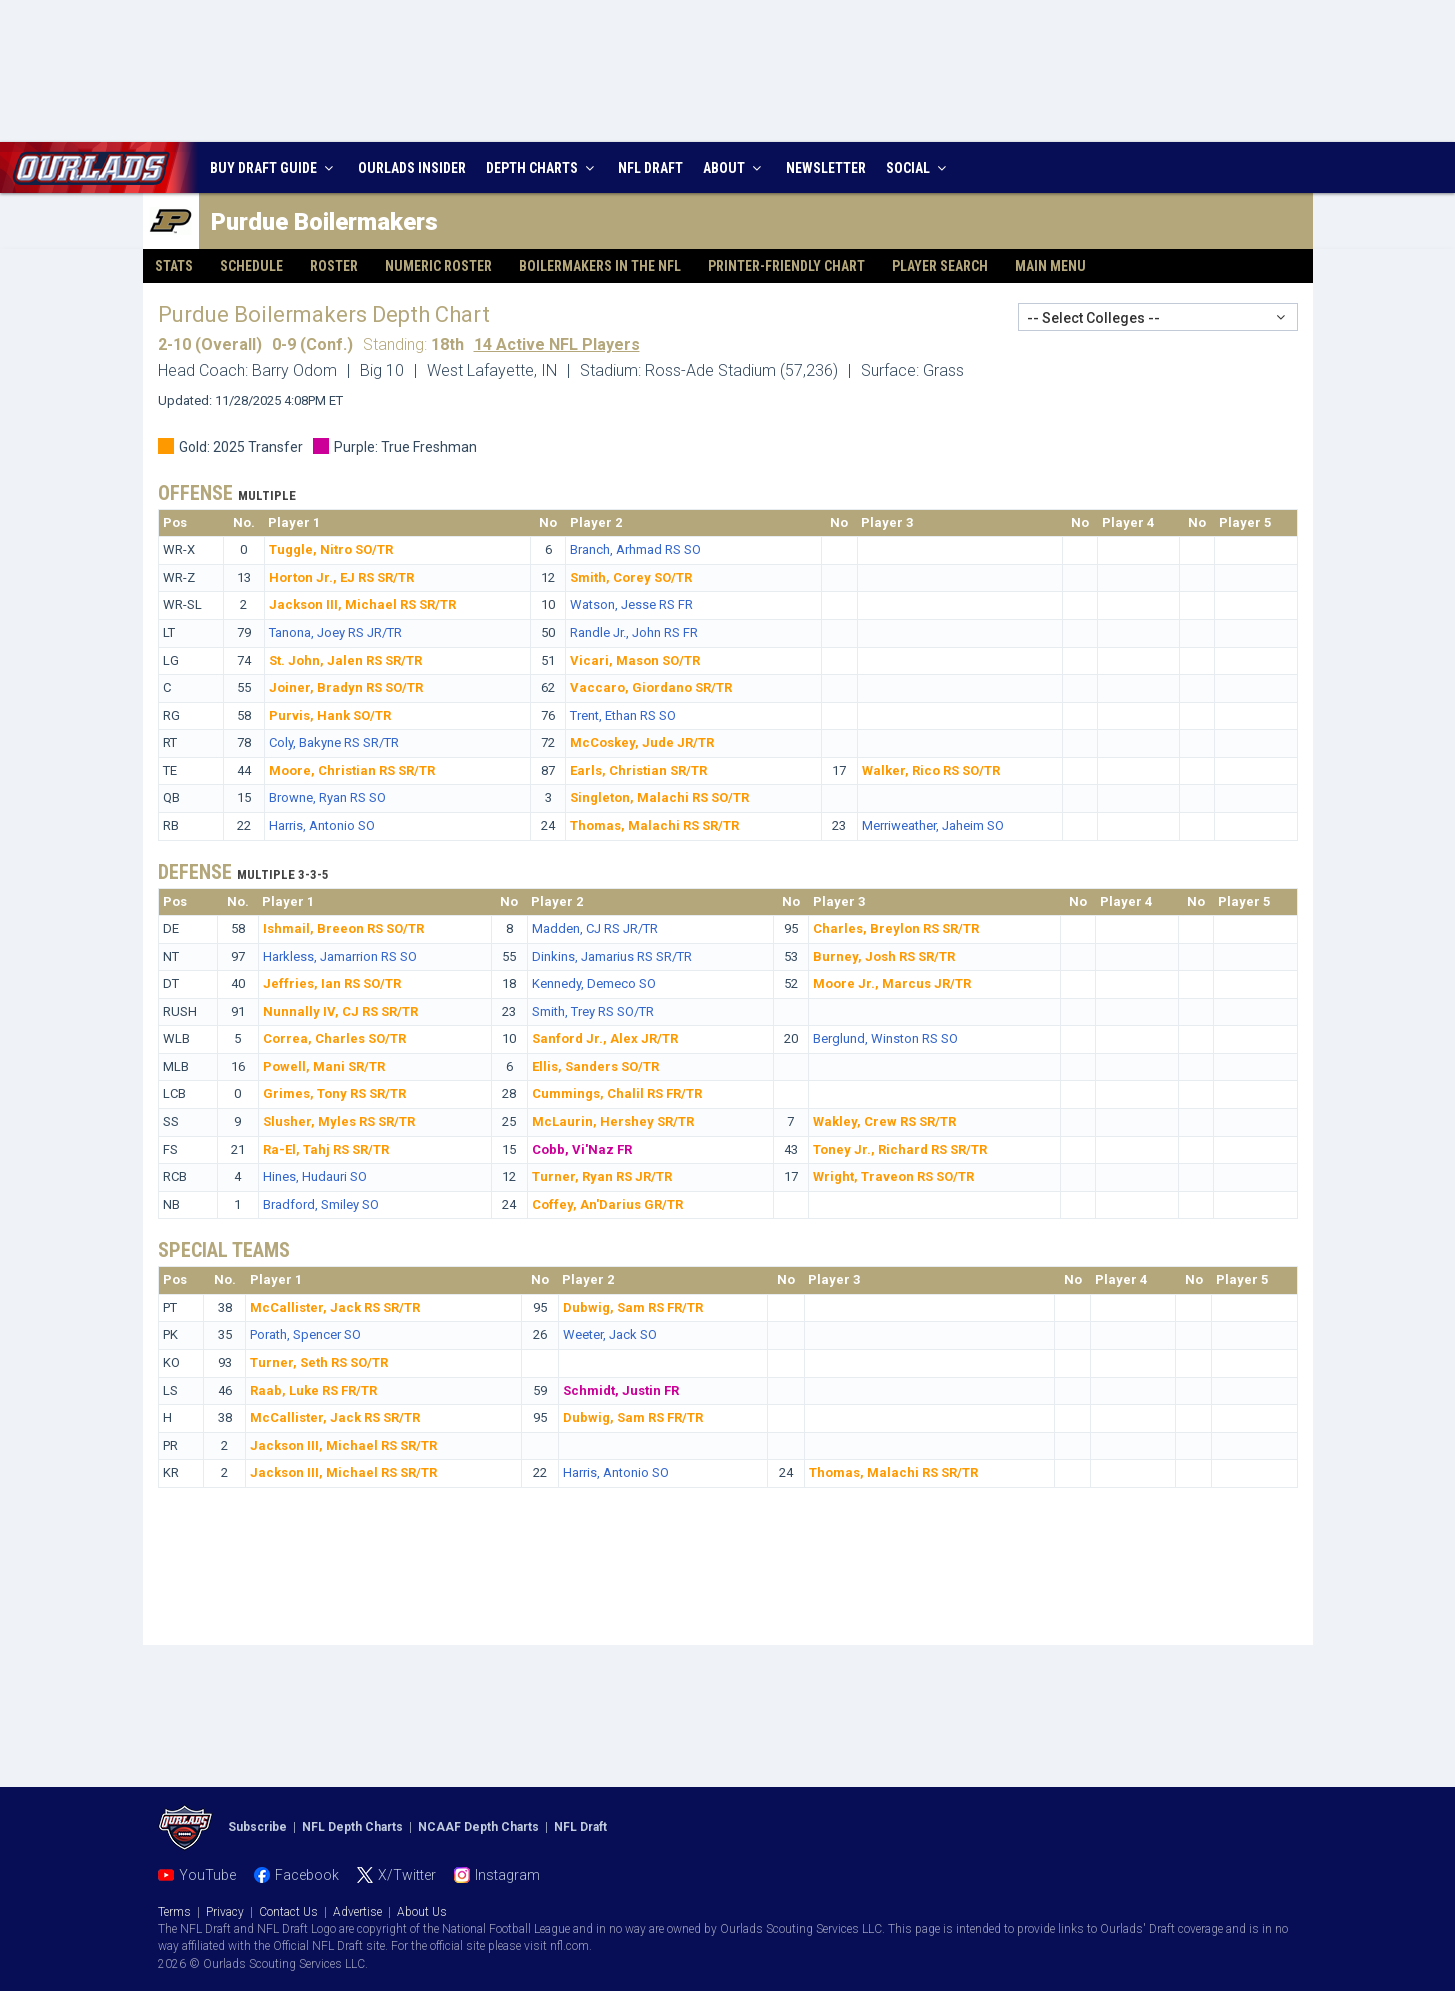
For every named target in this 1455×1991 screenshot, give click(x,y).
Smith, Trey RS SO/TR (593, 1011)
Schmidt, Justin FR (621, 1390)
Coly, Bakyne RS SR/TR (334, 742)
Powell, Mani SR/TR (324, 1066)
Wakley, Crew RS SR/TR (884, 1121)
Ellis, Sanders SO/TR (595, 1066)
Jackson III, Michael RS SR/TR (362, 604)
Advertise (357, 1912)
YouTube (207, 1875)
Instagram (507, 1875)
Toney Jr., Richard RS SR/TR (900, 1149)
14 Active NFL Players (557, 344)
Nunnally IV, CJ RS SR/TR (340, 1011)
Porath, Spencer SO (305, 1334)
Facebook (307, 1875)
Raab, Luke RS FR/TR (313, 1390)
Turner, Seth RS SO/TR (319, 1362)
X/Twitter (407, 1875)
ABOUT (734, 168)
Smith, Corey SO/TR (631, 577)
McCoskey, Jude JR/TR (642, 742)
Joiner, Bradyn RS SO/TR (346, 687)
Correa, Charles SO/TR (334, 1038)
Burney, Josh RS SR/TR (884, 956)
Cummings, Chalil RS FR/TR (617, 1093)
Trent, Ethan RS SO (623, 715)
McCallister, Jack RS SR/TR (335, 1307)
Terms (174, 1912)
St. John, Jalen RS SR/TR (345, 660)
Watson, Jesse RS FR (631, 604)
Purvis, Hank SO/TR (330, 715)
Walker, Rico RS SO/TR (931, 770)
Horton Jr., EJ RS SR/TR (341, 577)
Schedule (251, 266)
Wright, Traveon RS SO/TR (893, 1176)
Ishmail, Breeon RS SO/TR (343, 928)
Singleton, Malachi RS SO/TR (659, 797)
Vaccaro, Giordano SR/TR (651, 687)
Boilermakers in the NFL (600, 266)
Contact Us (288, 1912)
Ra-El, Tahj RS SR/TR (326, 1149)
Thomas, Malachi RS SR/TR (654, 825)
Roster (334, 266)
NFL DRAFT (650, 168)
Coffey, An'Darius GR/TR (607, 1204)
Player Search (940, 266)
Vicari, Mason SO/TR (635, 660)
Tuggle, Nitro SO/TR (331, 549)
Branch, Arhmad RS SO (635, 549)
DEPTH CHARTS (542, 168)
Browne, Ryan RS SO (327, 797)
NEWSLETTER (826, 168)
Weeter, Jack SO (610, 1334)
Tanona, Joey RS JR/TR (335, 632)
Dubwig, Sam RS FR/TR (633, 1307)
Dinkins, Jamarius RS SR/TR (612, 956)
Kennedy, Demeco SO (594, 983)
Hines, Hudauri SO (315, 1176)
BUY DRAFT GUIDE (274, 168)
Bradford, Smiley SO (321, 1204)
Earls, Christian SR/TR (638, 770)
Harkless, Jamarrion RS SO (340, 956)
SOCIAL (918, 168)
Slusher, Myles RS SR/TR (339, 1121)
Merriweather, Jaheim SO (933, 825)
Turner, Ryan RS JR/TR (602, 1176)
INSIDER (412, 168)
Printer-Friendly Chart (786, 266)
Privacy (225, 1912)
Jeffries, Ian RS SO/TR (332, 983)
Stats (174, 266)
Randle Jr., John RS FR (634, 632)
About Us (422, 1912)
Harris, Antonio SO (322, 825)
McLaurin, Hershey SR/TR (613, 1121)
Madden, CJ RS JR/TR (595, 928)
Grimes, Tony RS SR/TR (334, 1093)
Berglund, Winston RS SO (885, 1038)
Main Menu (1050, 266)
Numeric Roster (438, 266)
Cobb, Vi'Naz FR (582, 1149)
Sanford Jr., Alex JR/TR (605, 1038)
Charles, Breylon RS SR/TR (896, 928)
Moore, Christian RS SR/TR (352, 770)
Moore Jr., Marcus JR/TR (892, 983)
